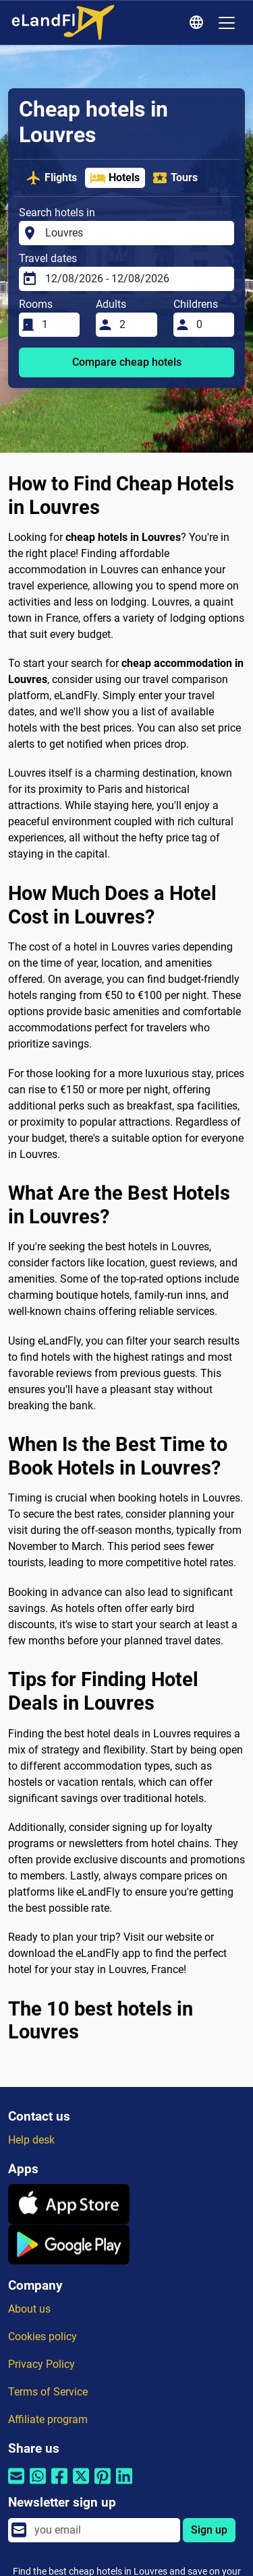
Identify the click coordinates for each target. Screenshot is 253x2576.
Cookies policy (42, 2336)
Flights (51, 178)
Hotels (115, 178)
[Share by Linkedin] (124, 2484)
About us (29, 2309)
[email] (103, 2530)
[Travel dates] (135, 279)
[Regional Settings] (198, 23)
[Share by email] (16, 2484)
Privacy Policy (41, 2364)
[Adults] (134, 325)
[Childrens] (211, 325)
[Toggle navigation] (226, 23)
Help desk (31, 2139)
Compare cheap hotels (126, 362)
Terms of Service (48, 2391)
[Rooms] (57, 325)
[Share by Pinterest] (102, 2484)
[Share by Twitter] (81, 2484)
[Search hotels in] (135, 233)
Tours (175, 178)
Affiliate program (48, 2419)
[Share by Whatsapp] (38, 2484)
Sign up (209, 2529)
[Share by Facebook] (59, 2484)
